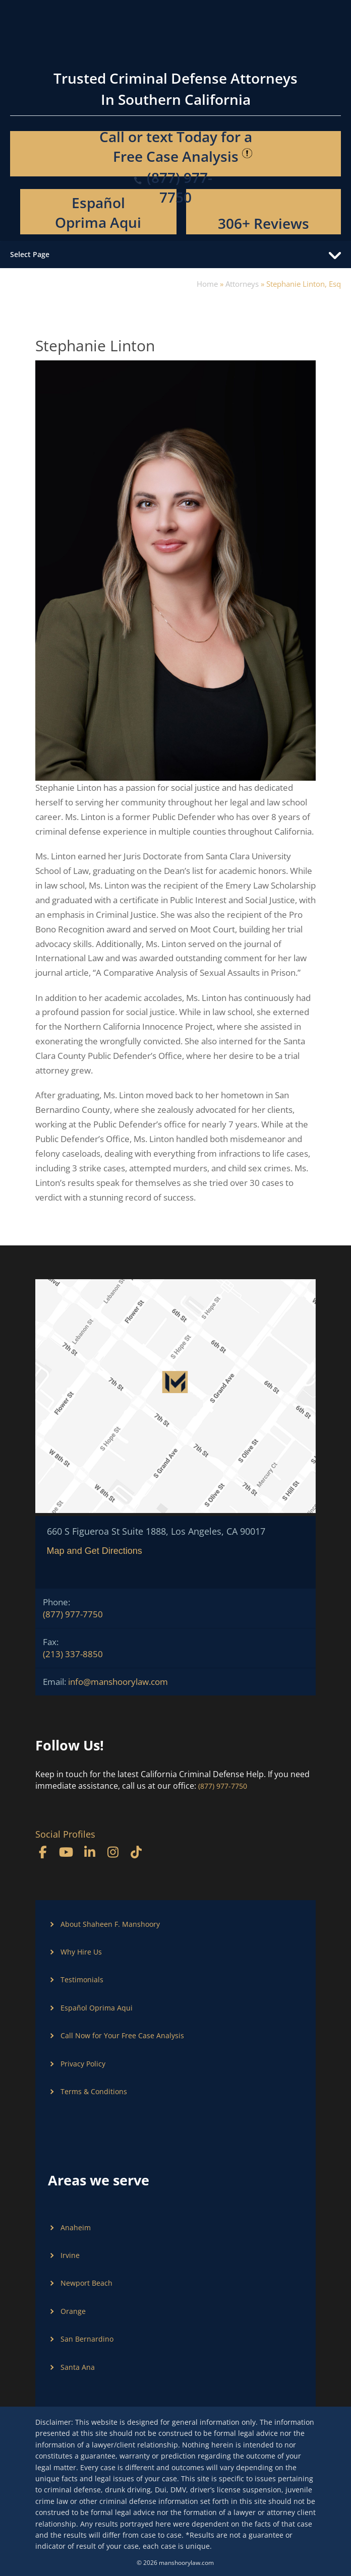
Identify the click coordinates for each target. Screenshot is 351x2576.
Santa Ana (78, 2367)
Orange (73, 2311)
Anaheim (76, 2227)
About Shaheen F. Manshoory (110, 1924)
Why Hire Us (81, 1952)
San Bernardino (87, 2339)
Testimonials (82, 1979)
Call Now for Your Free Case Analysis (122, 2035)
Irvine (70, 2255)
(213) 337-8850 (73, 1654)
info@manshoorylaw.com (118, 1681)
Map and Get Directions (94, 1551)
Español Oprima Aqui (98, 212)
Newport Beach (86, 2283)
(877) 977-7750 (73, 1614)
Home (207, 284)
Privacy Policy (83, 2063)
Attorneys (242, 284)
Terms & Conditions (94, 2091)
